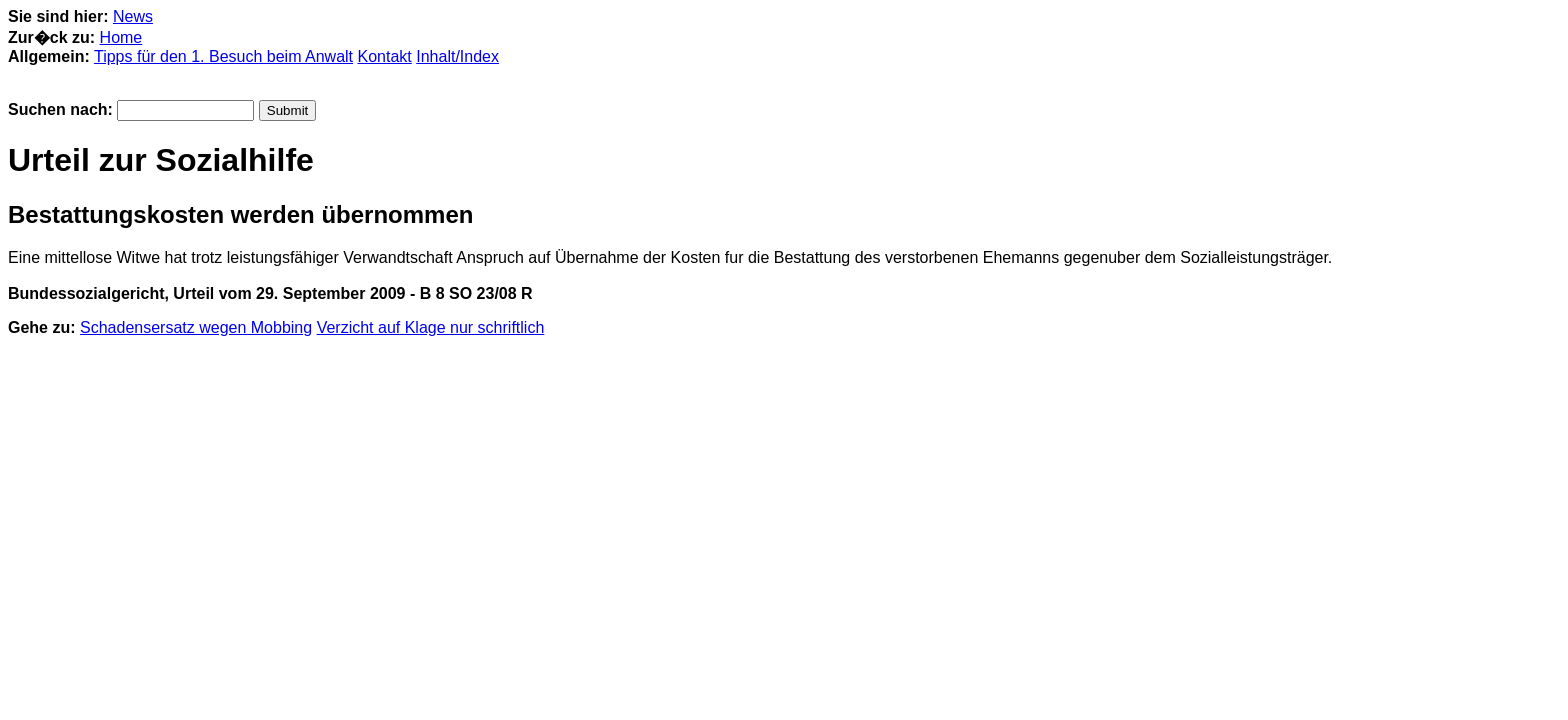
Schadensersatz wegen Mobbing (196, 327)
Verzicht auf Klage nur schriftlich (431, 327)
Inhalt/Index (457, 56)
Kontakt (385, 56)
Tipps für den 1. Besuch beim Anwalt (223, 56)
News (133, 16)
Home (121, 37)
